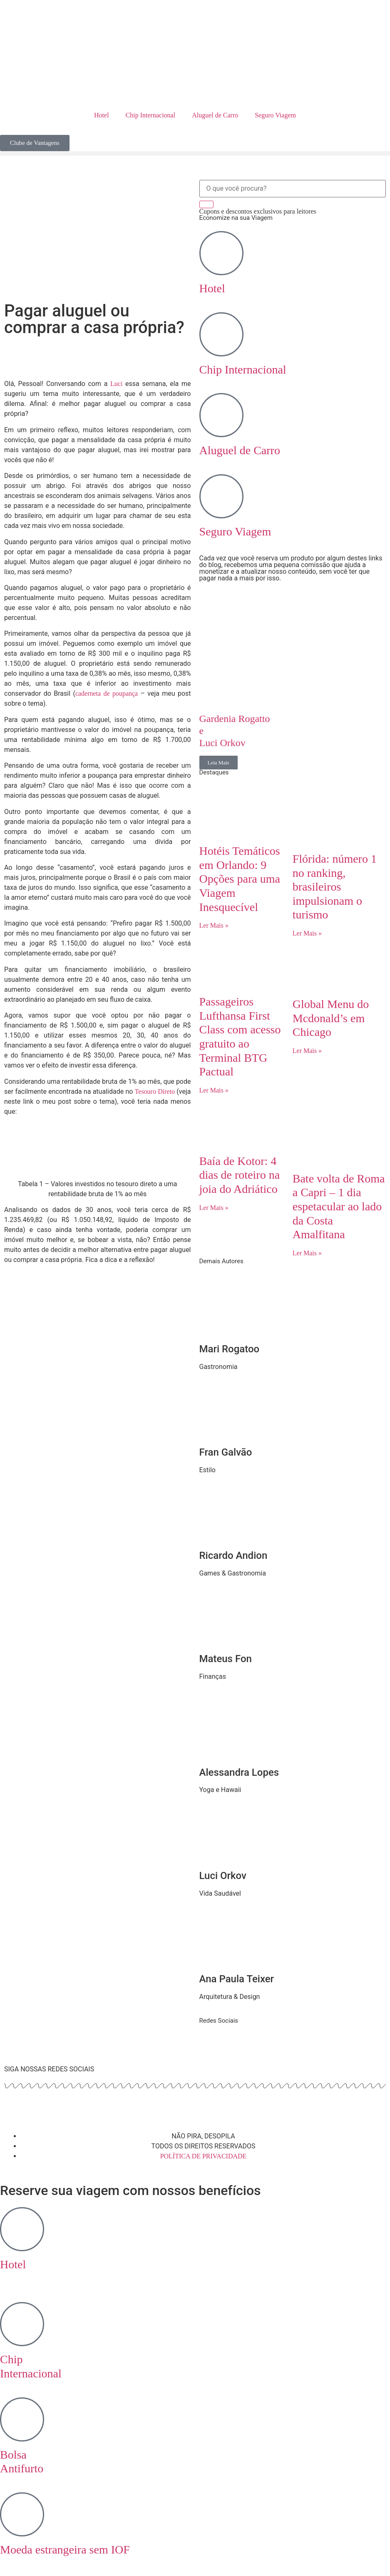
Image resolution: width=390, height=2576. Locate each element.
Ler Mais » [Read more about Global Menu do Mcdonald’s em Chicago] (307, 1050)
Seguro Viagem (275, 115)
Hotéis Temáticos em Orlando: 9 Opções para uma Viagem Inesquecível (239, 878)
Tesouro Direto (155, 1091)
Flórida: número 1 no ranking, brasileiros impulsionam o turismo (335, 886)
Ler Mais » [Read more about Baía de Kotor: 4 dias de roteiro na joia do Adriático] (214, 1207)
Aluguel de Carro (215, 115)
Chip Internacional (151, 115)
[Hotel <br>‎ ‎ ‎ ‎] (22, 2229)
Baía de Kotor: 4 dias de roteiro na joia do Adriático (239, 1175)
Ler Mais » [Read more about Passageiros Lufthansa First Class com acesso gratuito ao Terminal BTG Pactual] (214, 1090)
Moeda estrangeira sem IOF (65, 2549)
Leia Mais (218, 762)
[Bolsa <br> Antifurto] (22, 2419)
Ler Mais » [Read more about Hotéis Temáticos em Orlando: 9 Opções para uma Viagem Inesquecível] (214, 925)
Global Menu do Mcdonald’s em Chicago (331, 1018)
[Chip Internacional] (221, 334)
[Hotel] (221, 253)
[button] (195, 153)
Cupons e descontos (257, 211)
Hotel (101, 115)
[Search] (206, 204)
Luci (116, 383)
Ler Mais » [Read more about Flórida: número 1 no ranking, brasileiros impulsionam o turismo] (307, 933)
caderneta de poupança (106, 693)
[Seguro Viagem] (221, 496)
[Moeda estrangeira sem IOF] (22, 2514)
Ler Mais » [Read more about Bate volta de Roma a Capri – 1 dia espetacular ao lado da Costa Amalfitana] (307, 1253)
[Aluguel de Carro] (221, 415)
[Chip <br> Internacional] (22, 2324)
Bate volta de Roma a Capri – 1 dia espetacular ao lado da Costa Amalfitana (339, 1206)
